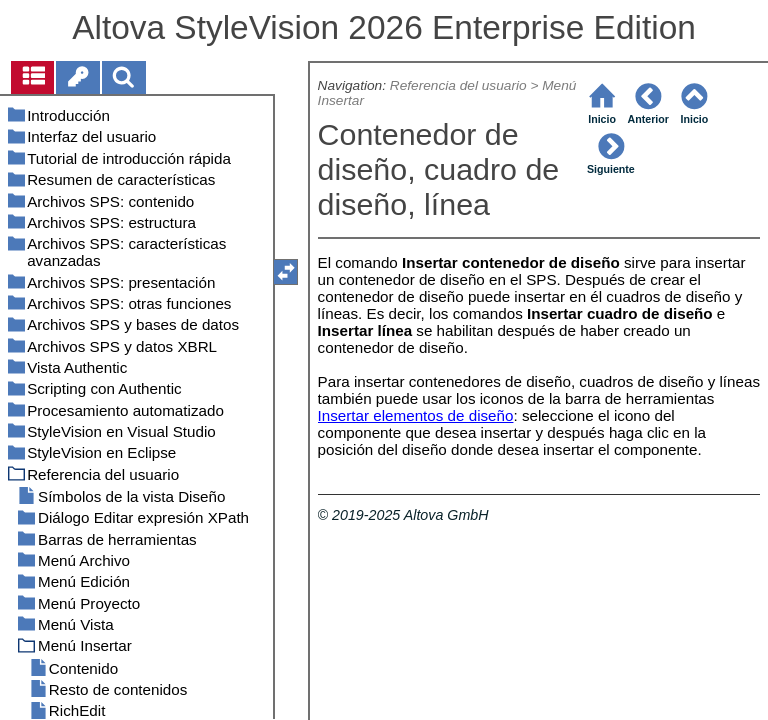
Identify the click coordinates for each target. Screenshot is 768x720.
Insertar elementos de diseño (416, 415)
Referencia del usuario (458, 85)
